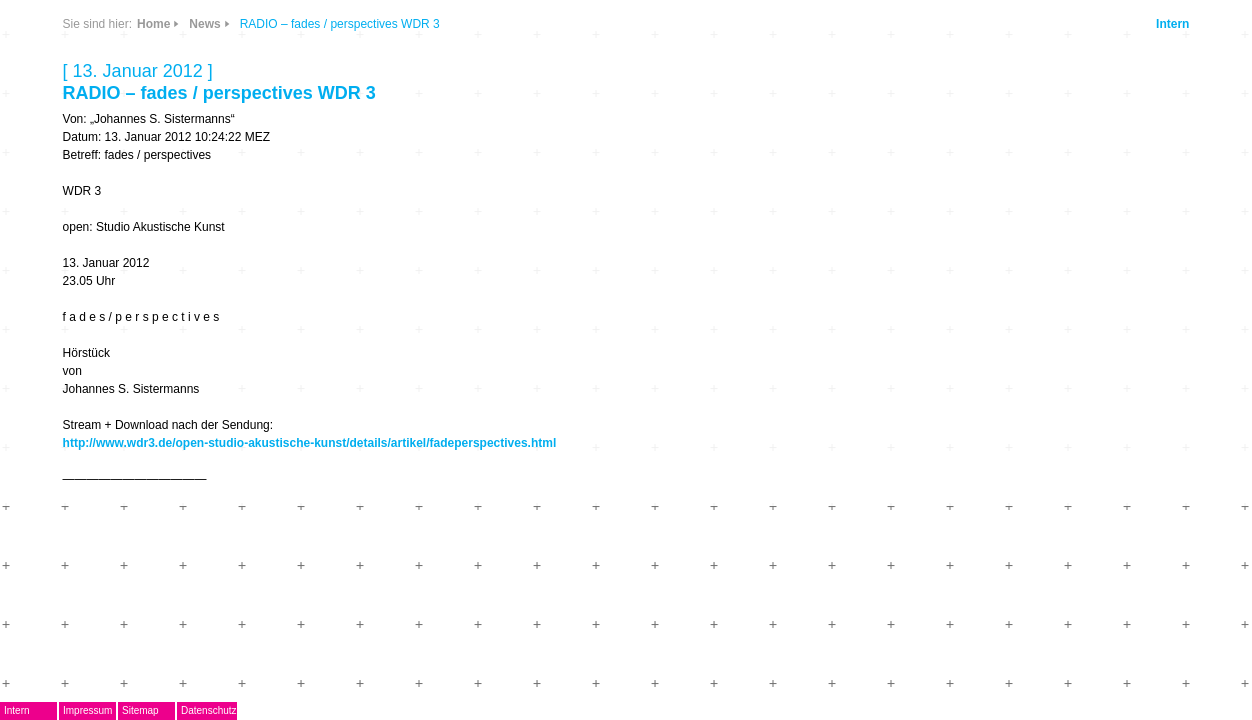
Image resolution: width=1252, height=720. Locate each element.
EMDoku (222, 227)
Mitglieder (227, 404)
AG (203, 256)
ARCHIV (221, 374)
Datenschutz (393, 710)
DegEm (241, 75)
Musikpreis (231, 286)
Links (324, 142)
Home (568, 24)
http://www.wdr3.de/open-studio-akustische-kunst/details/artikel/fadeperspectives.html (725, 443)
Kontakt (220, 433)
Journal (219, 345)
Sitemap (324, 710)
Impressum (271, 710)
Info (378, 142)
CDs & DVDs (386, 76)
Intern (1050, 24)
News (324, 83)
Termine (220, 315)
